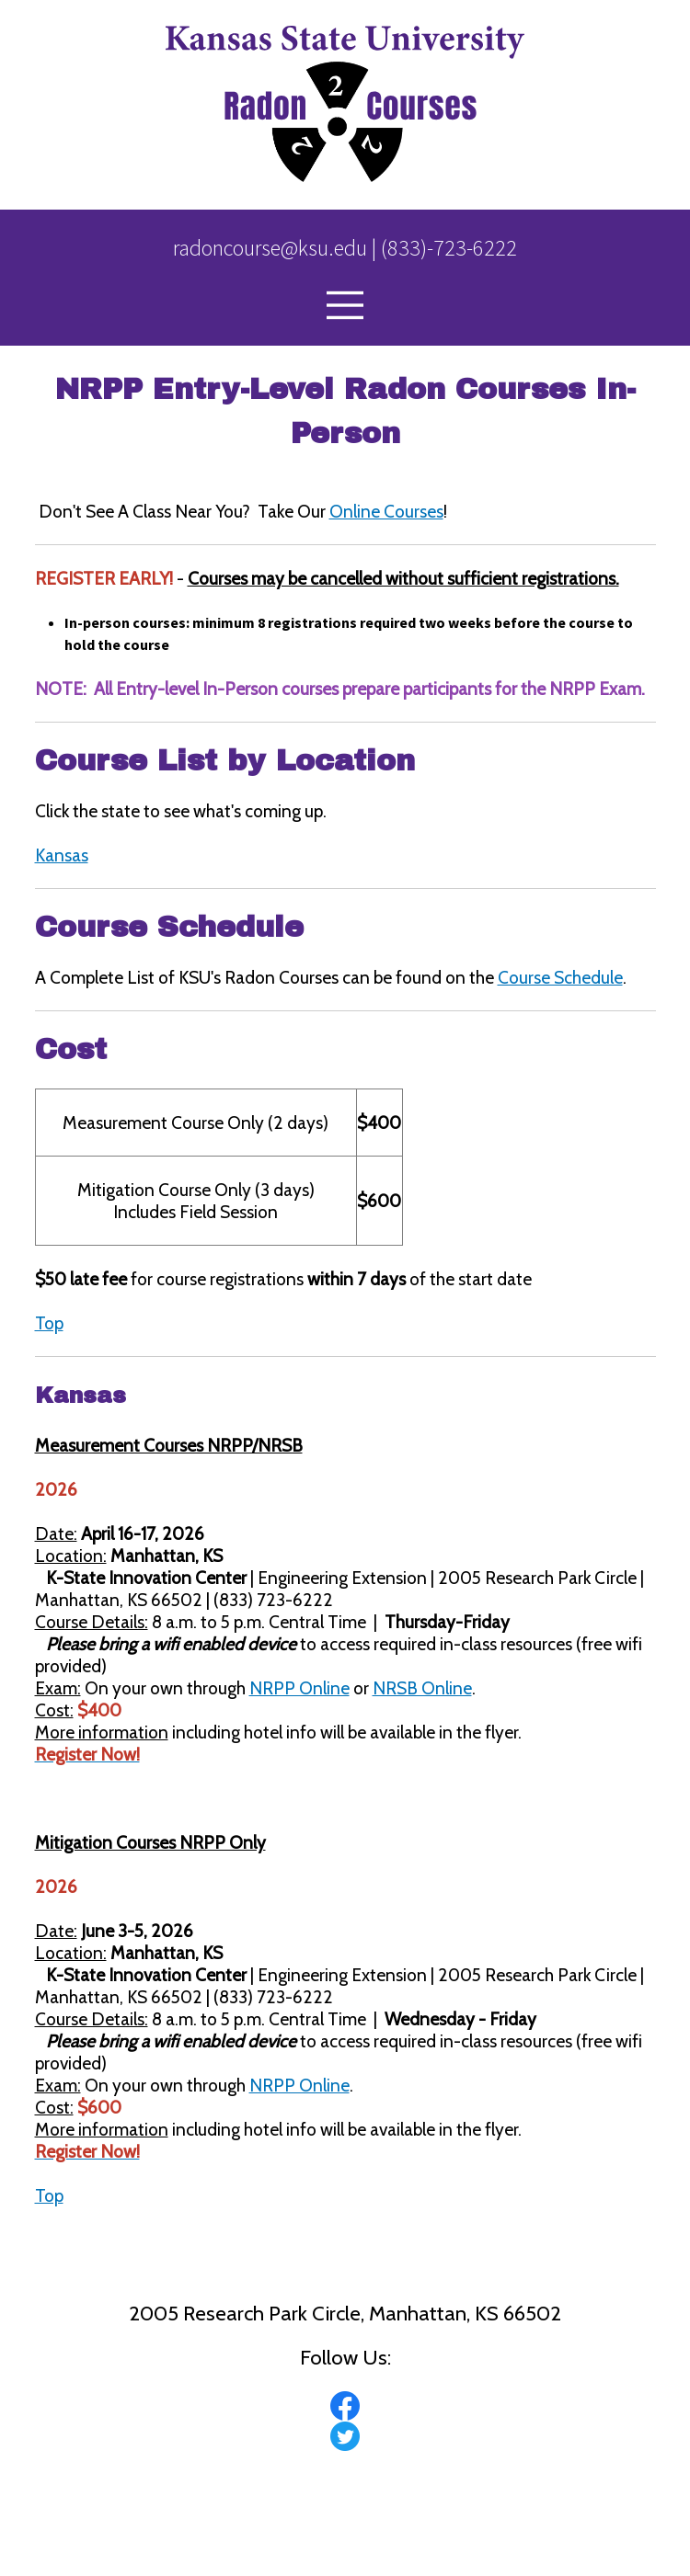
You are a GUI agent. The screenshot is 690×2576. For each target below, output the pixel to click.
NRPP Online (299, 1688)
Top (49, 1323)
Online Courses (386, 511)
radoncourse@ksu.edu (270, 248)
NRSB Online (422, 1688)
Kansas (61, 855)
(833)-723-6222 (449, 248)
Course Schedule (560, 977)
